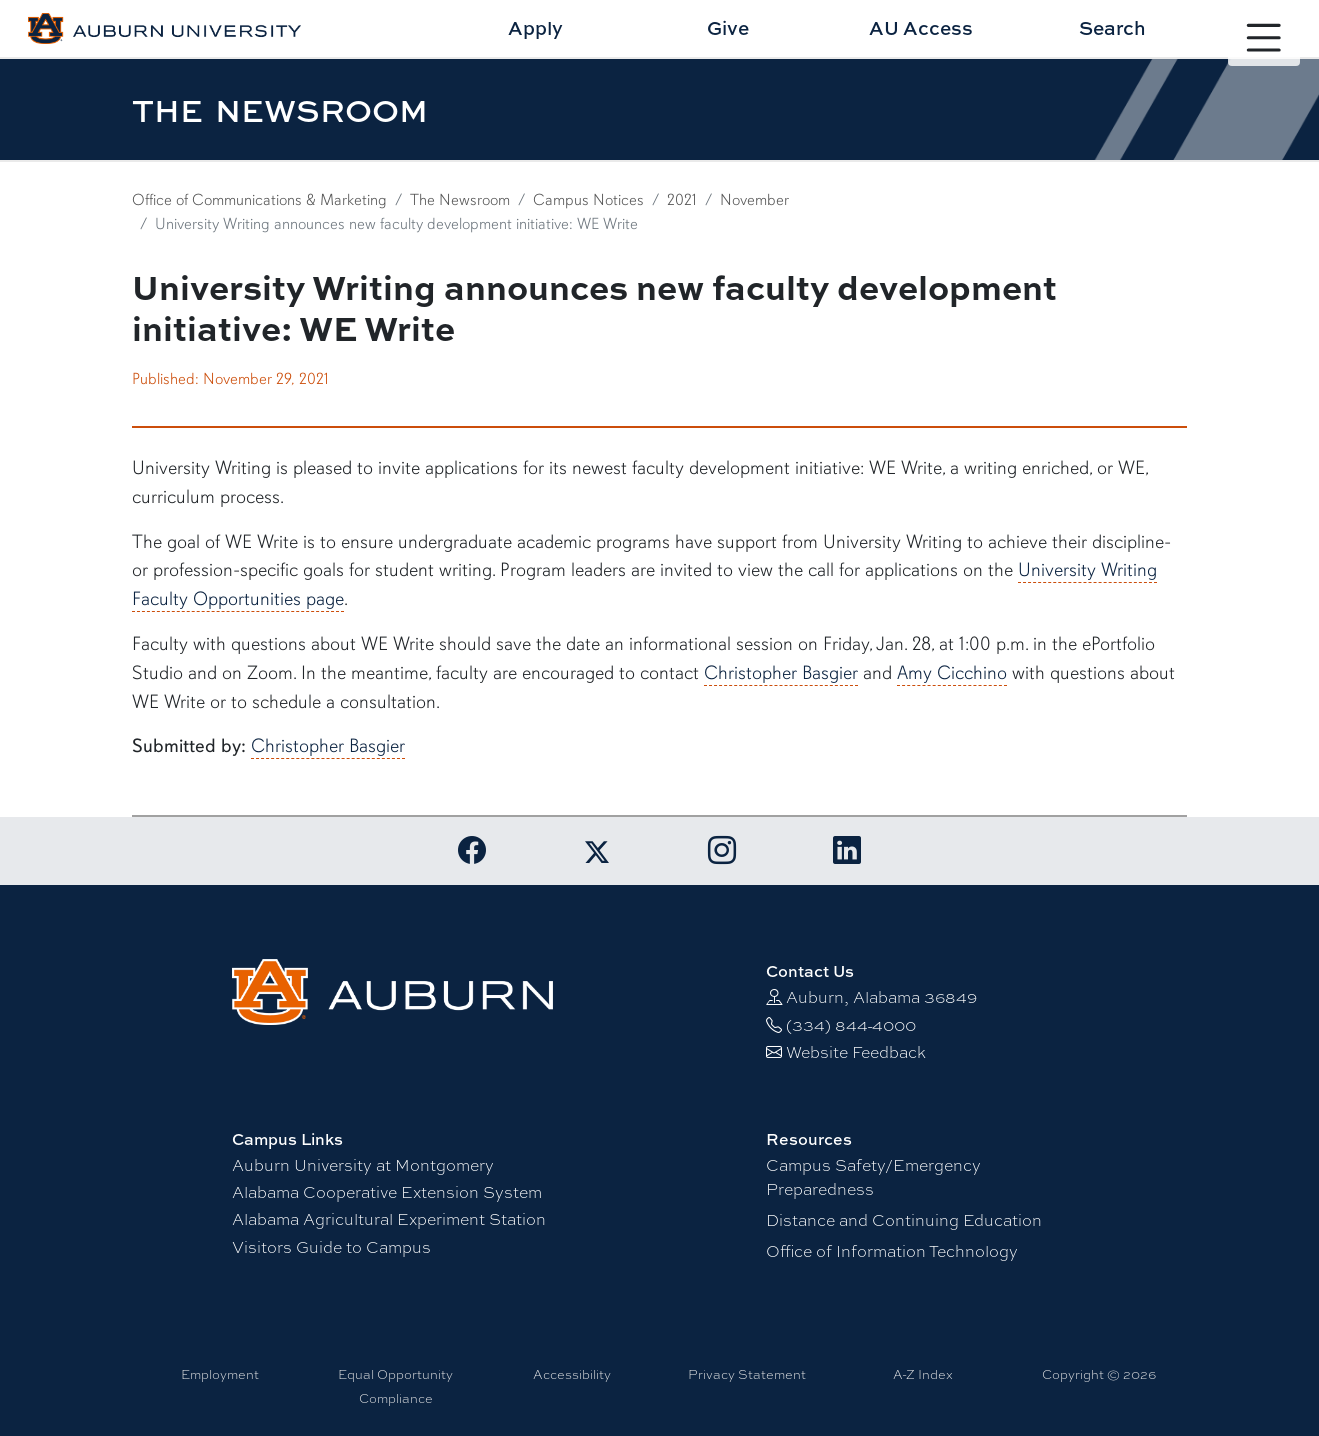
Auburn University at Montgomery (363, 1165)
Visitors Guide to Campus (331, 1247)
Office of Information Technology (892, 1251)
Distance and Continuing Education (904, 1220)
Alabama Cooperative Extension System (387, 1192)
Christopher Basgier (781, 673)
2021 (682, 200)
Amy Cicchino (952, 673)
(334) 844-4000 (851, 1025)
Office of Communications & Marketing (259, 200)
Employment (220, 1374)
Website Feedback (856, 1052)
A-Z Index (923, 1374)
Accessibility (572, 1374)
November (754, 200)
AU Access (921, 27)
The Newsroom (460, 200)
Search (1112, 27)
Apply (535, 27)
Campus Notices (588, 200)
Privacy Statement (747, 1374)
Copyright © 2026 (1099, 1374)
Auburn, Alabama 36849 (881, 997)
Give (728, 27)
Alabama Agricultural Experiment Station (389, 1219)
